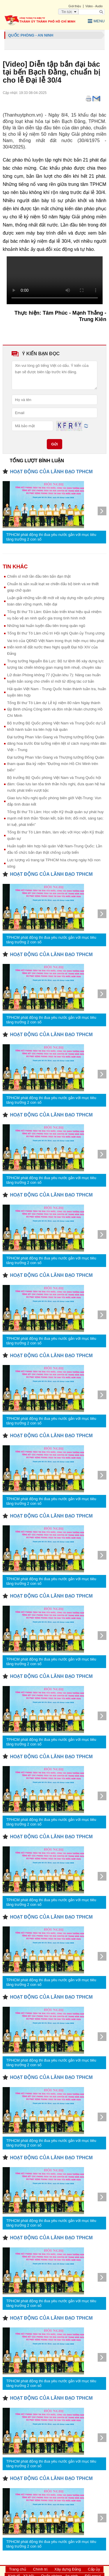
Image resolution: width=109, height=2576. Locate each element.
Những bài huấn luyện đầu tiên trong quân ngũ (46, 625)
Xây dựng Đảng (67, 2569)
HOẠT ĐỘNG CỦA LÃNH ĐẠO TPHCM (51, 471)
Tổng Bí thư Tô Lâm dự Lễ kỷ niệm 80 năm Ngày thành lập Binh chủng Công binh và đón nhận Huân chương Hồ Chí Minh (55, 709)
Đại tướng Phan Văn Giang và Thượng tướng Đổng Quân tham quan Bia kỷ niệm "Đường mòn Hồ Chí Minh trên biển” (55, 763)
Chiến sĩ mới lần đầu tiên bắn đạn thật (38, 576)
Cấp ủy (94, 2569)
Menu (96, 21)
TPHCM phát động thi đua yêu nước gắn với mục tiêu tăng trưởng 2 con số (51, 536)
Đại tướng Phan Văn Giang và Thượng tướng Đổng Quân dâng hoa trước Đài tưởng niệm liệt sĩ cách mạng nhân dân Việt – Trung (56, 743)
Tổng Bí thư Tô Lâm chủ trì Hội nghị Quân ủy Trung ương (55, 633)
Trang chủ (17, 2569)
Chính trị (40, 2569)
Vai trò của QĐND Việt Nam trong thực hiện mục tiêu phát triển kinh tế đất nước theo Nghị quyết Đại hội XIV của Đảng (55, 647)
